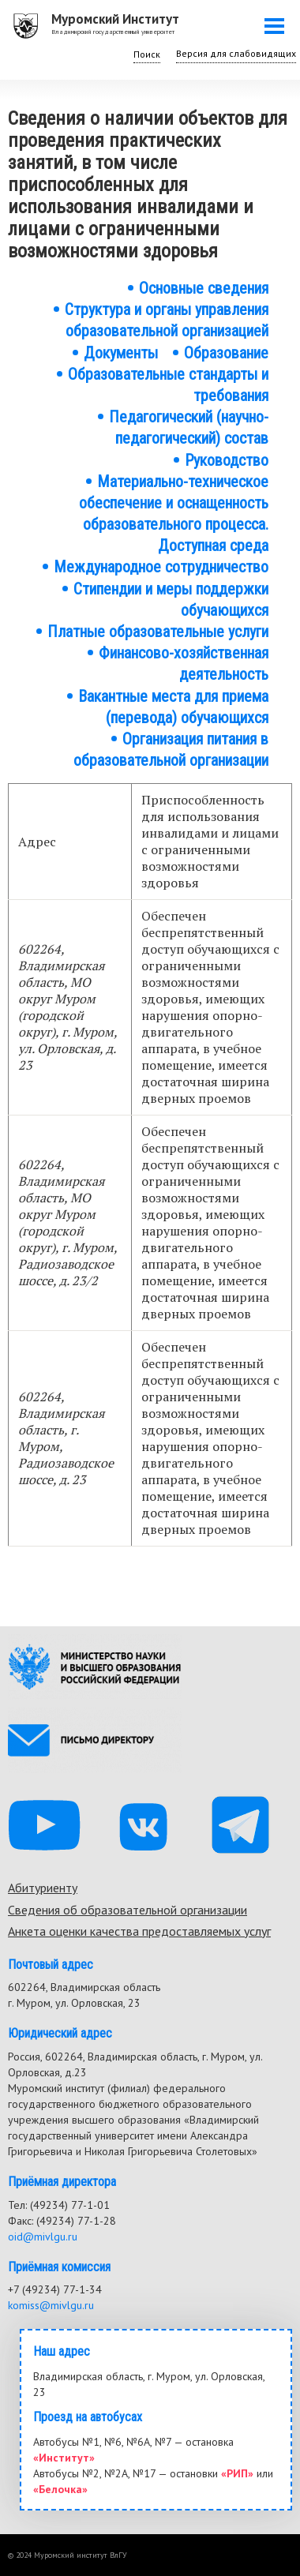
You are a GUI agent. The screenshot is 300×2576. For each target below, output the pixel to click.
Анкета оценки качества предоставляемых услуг (139, 1931)
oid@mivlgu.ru (42, 2236)
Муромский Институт (115, 19)
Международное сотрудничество (161, 566)
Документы (121, 352)
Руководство (226, 460)
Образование (226, 352)
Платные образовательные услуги (157, 631)
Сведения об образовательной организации (127, 1910)
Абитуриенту (42, 1887)
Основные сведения (203, 288)
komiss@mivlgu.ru (51, 2305)
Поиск (146, 54)
